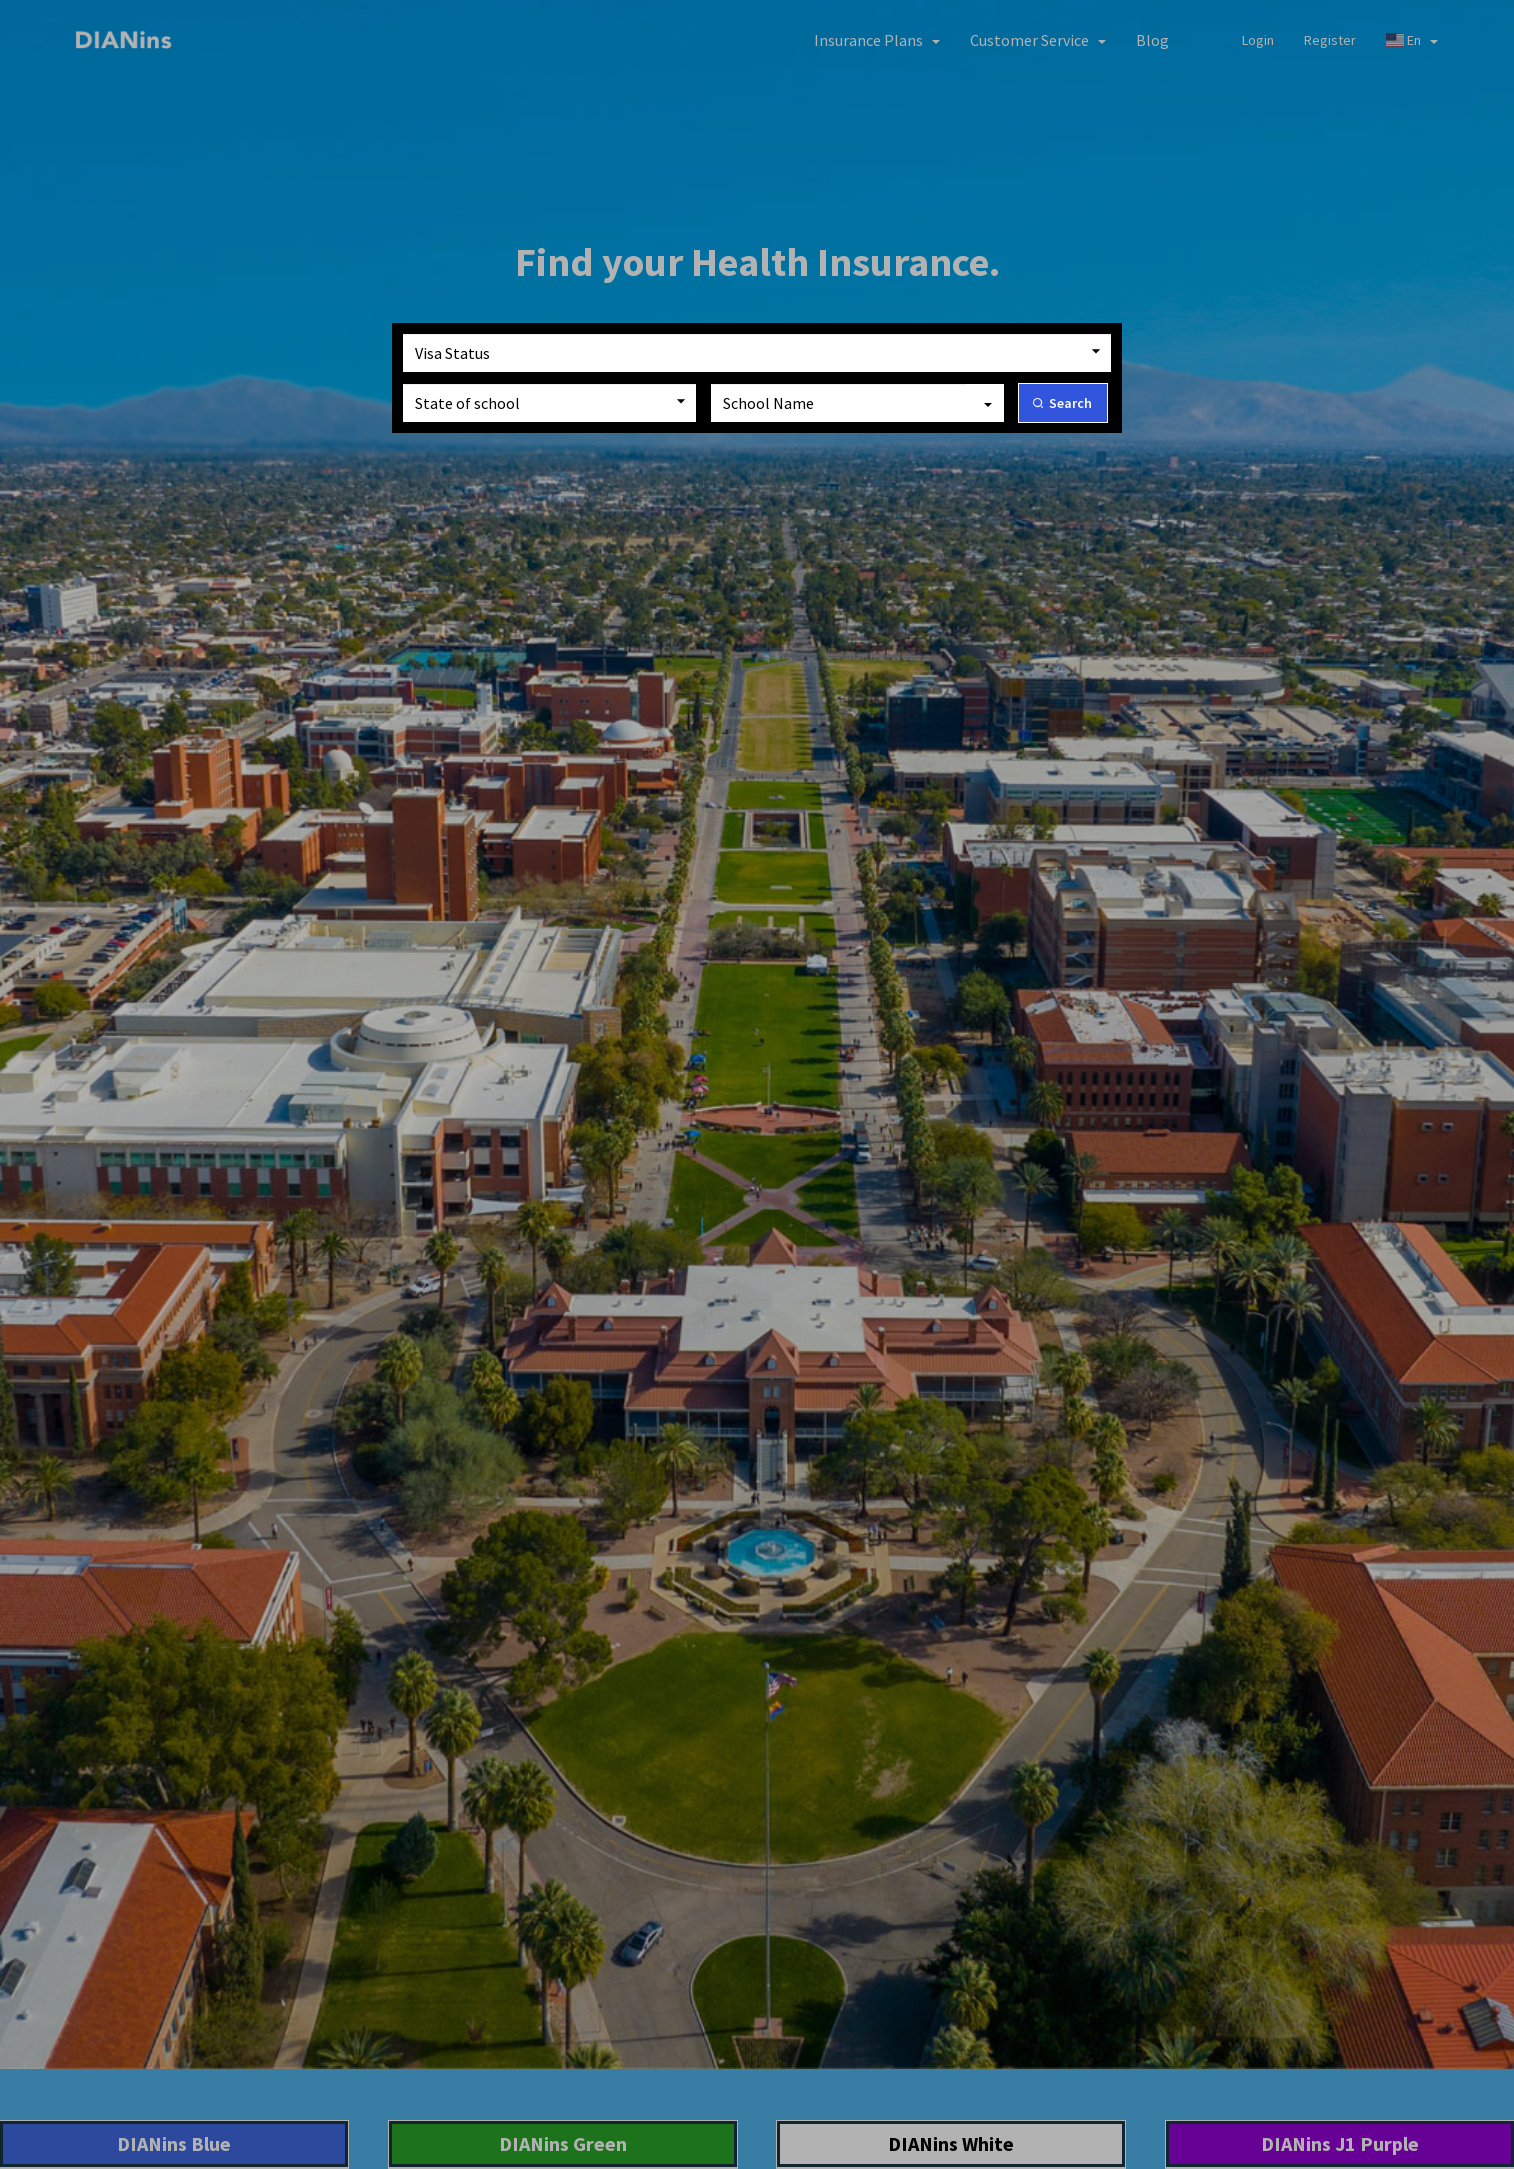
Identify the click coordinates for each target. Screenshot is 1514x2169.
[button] (877, 40)
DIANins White (951, 2143)
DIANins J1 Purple (1340, 2143)
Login (1258, 40)
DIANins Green (563, 2143)
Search (1070, 403)
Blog (1152, 40)
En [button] (1412, 40)
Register (1330, 40)
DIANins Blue (174, 2143)
